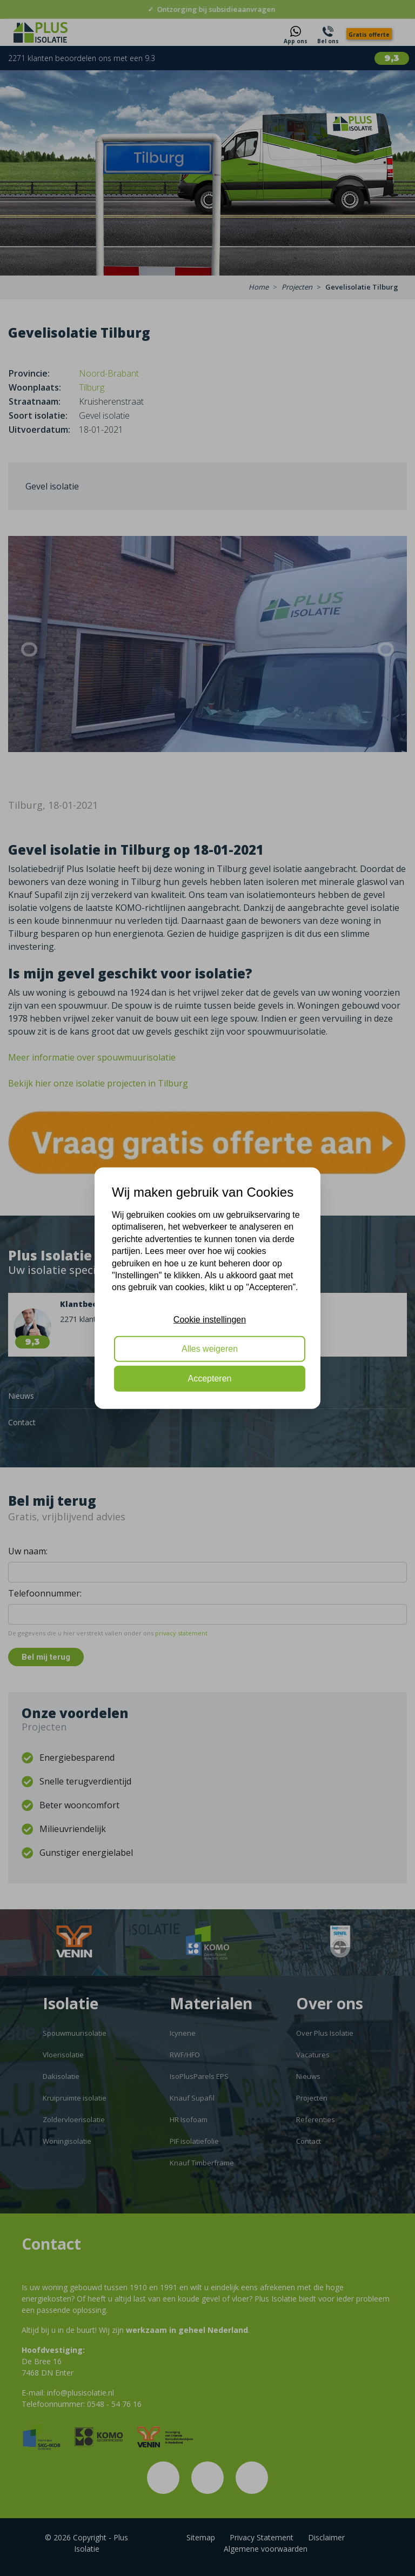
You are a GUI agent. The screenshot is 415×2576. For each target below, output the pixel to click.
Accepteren (210, 1378)
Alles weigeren (210, 1348)
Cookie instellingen (209, 1319)
